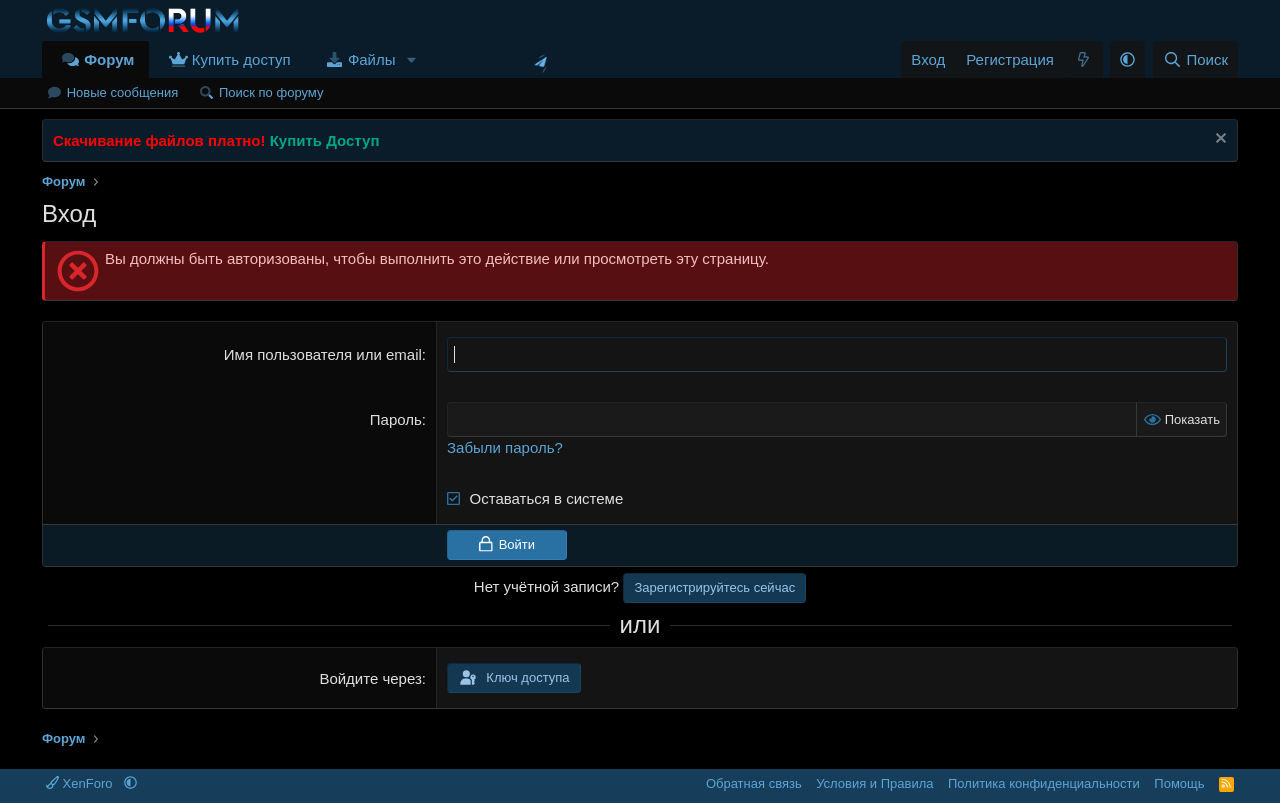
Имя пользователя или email (323, 354)
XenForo (81, 783)
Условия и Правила (874, 783)
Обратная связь (754, 783)
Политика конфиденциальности (1044, 783)
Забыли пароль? (505, 447)
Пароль (396, 419)
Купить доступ (241, 59)
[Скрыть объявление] (1218, 140)
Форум (109, 59)
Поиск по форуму (271, 92)
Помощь (1179, 783)
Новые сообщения (123, 92)
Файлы (372, 59)
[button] (411, 59)
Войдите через (370, 678)
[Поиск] (1195, 59)
